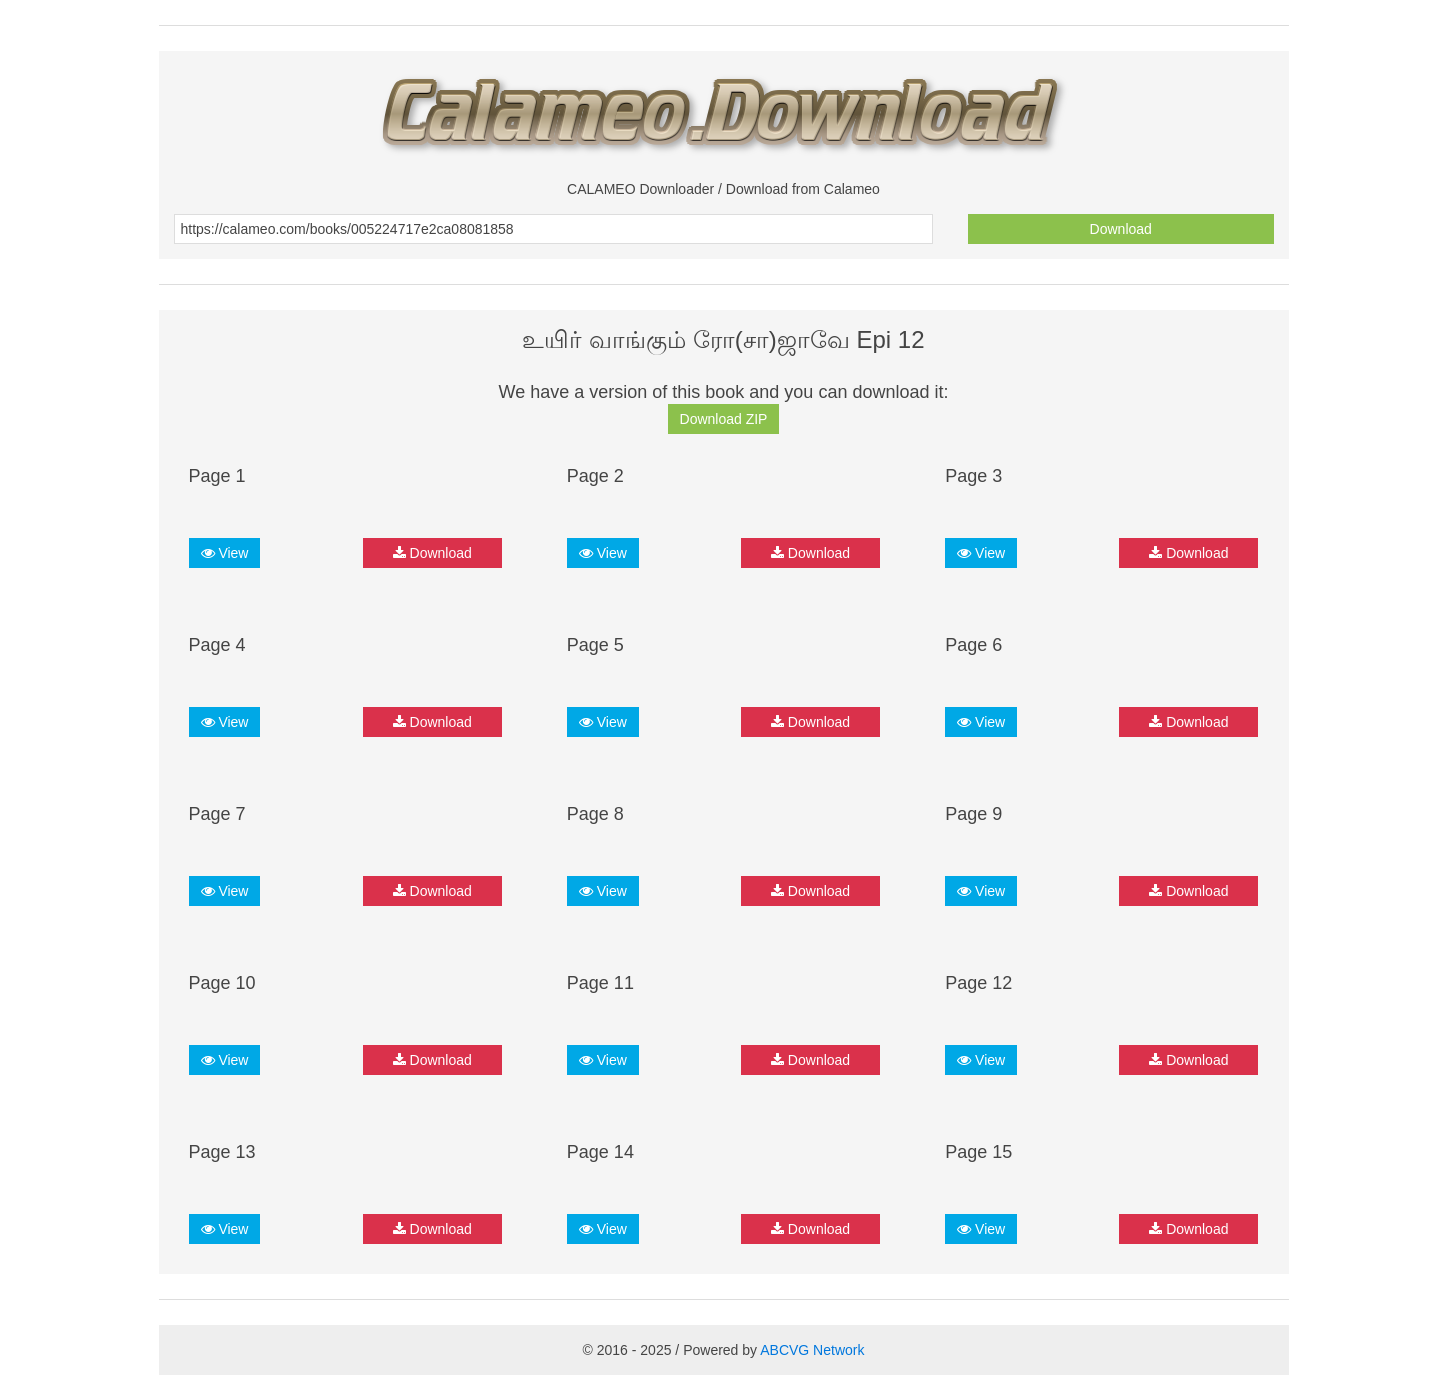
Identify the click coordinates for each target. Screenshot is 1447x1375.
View (225, 553)
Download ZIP (724, 419)
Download (1121, 229)
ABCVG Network (812, 1350)
